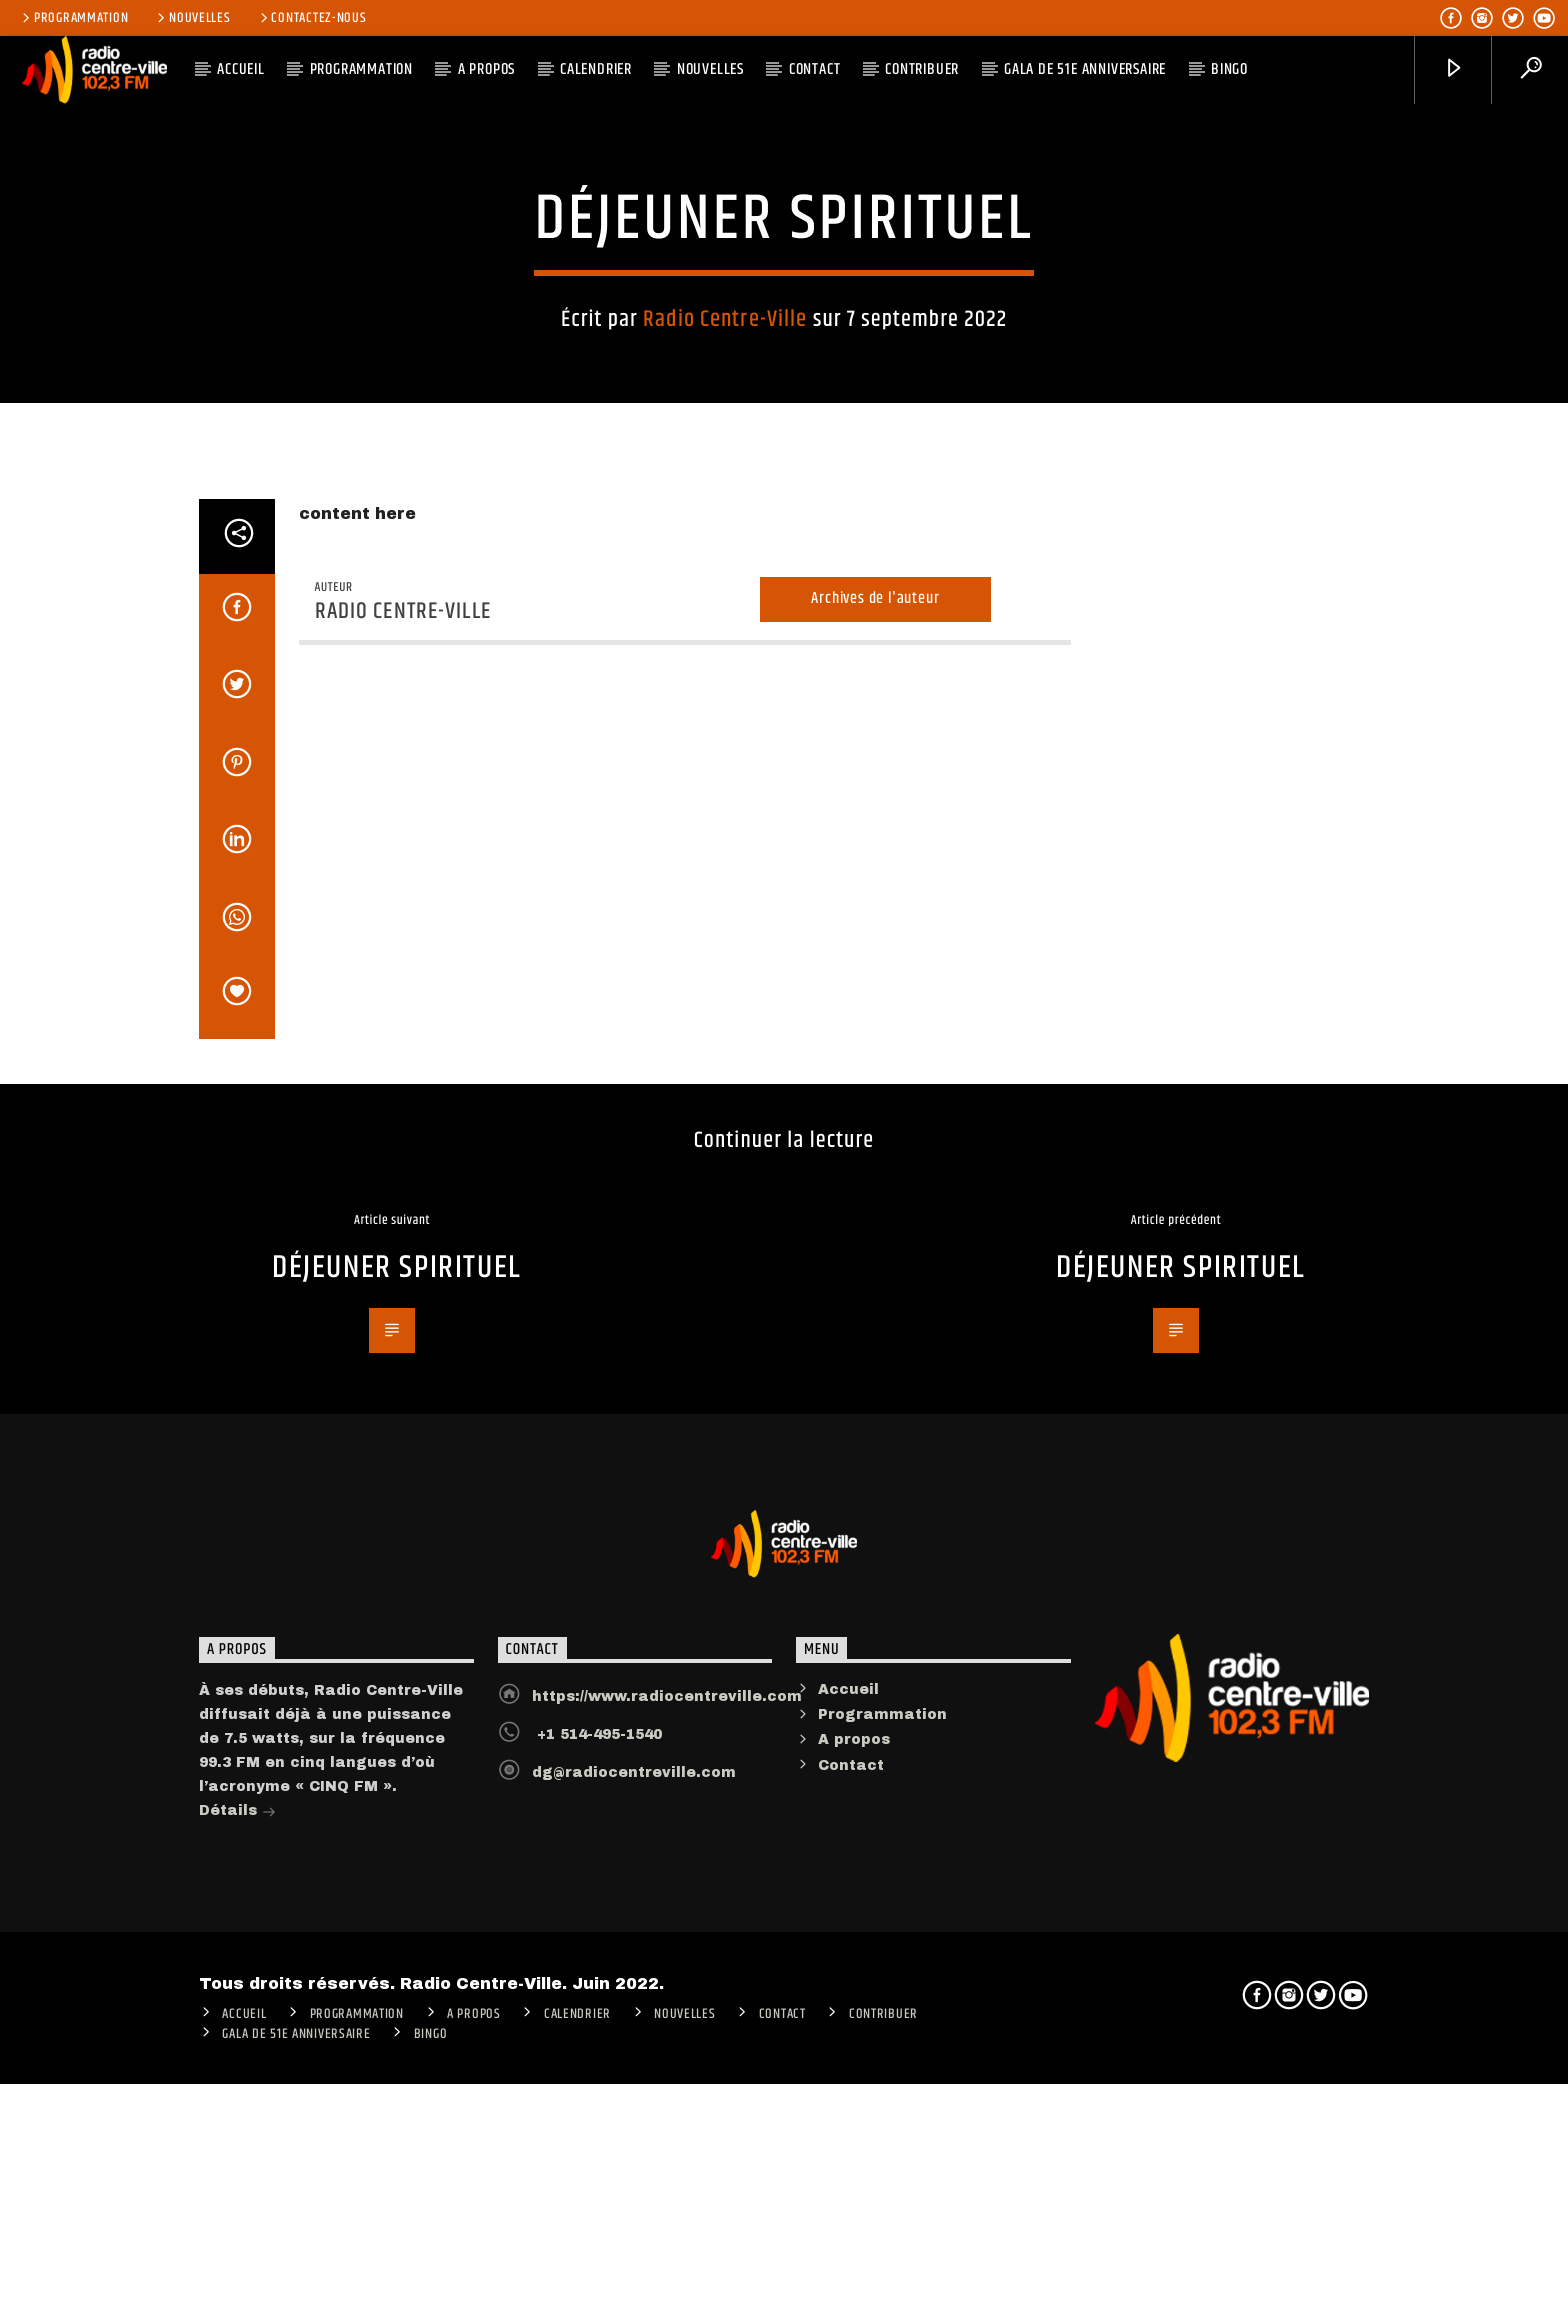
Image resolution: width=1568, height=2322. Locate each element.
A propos (854, 2272)
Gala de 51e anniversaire (1085, 69)
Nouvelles (192, 18)
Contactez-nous (312, 18)
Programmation (73, 18)
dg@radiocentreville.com (634, 2305)
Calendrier (596, 69)
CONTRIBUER (922, 69)
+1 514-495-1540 (597, 2267)
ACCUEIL (241, 69)
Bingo (1229, 69)
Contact (815, 69)
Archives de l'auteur (875, 1131)
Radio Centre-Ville (725, 562)
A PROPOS (486, 69)
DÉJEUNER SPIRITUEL (397, 1801)
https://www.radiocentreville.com (667, 2229)
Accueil (848, 2222)
